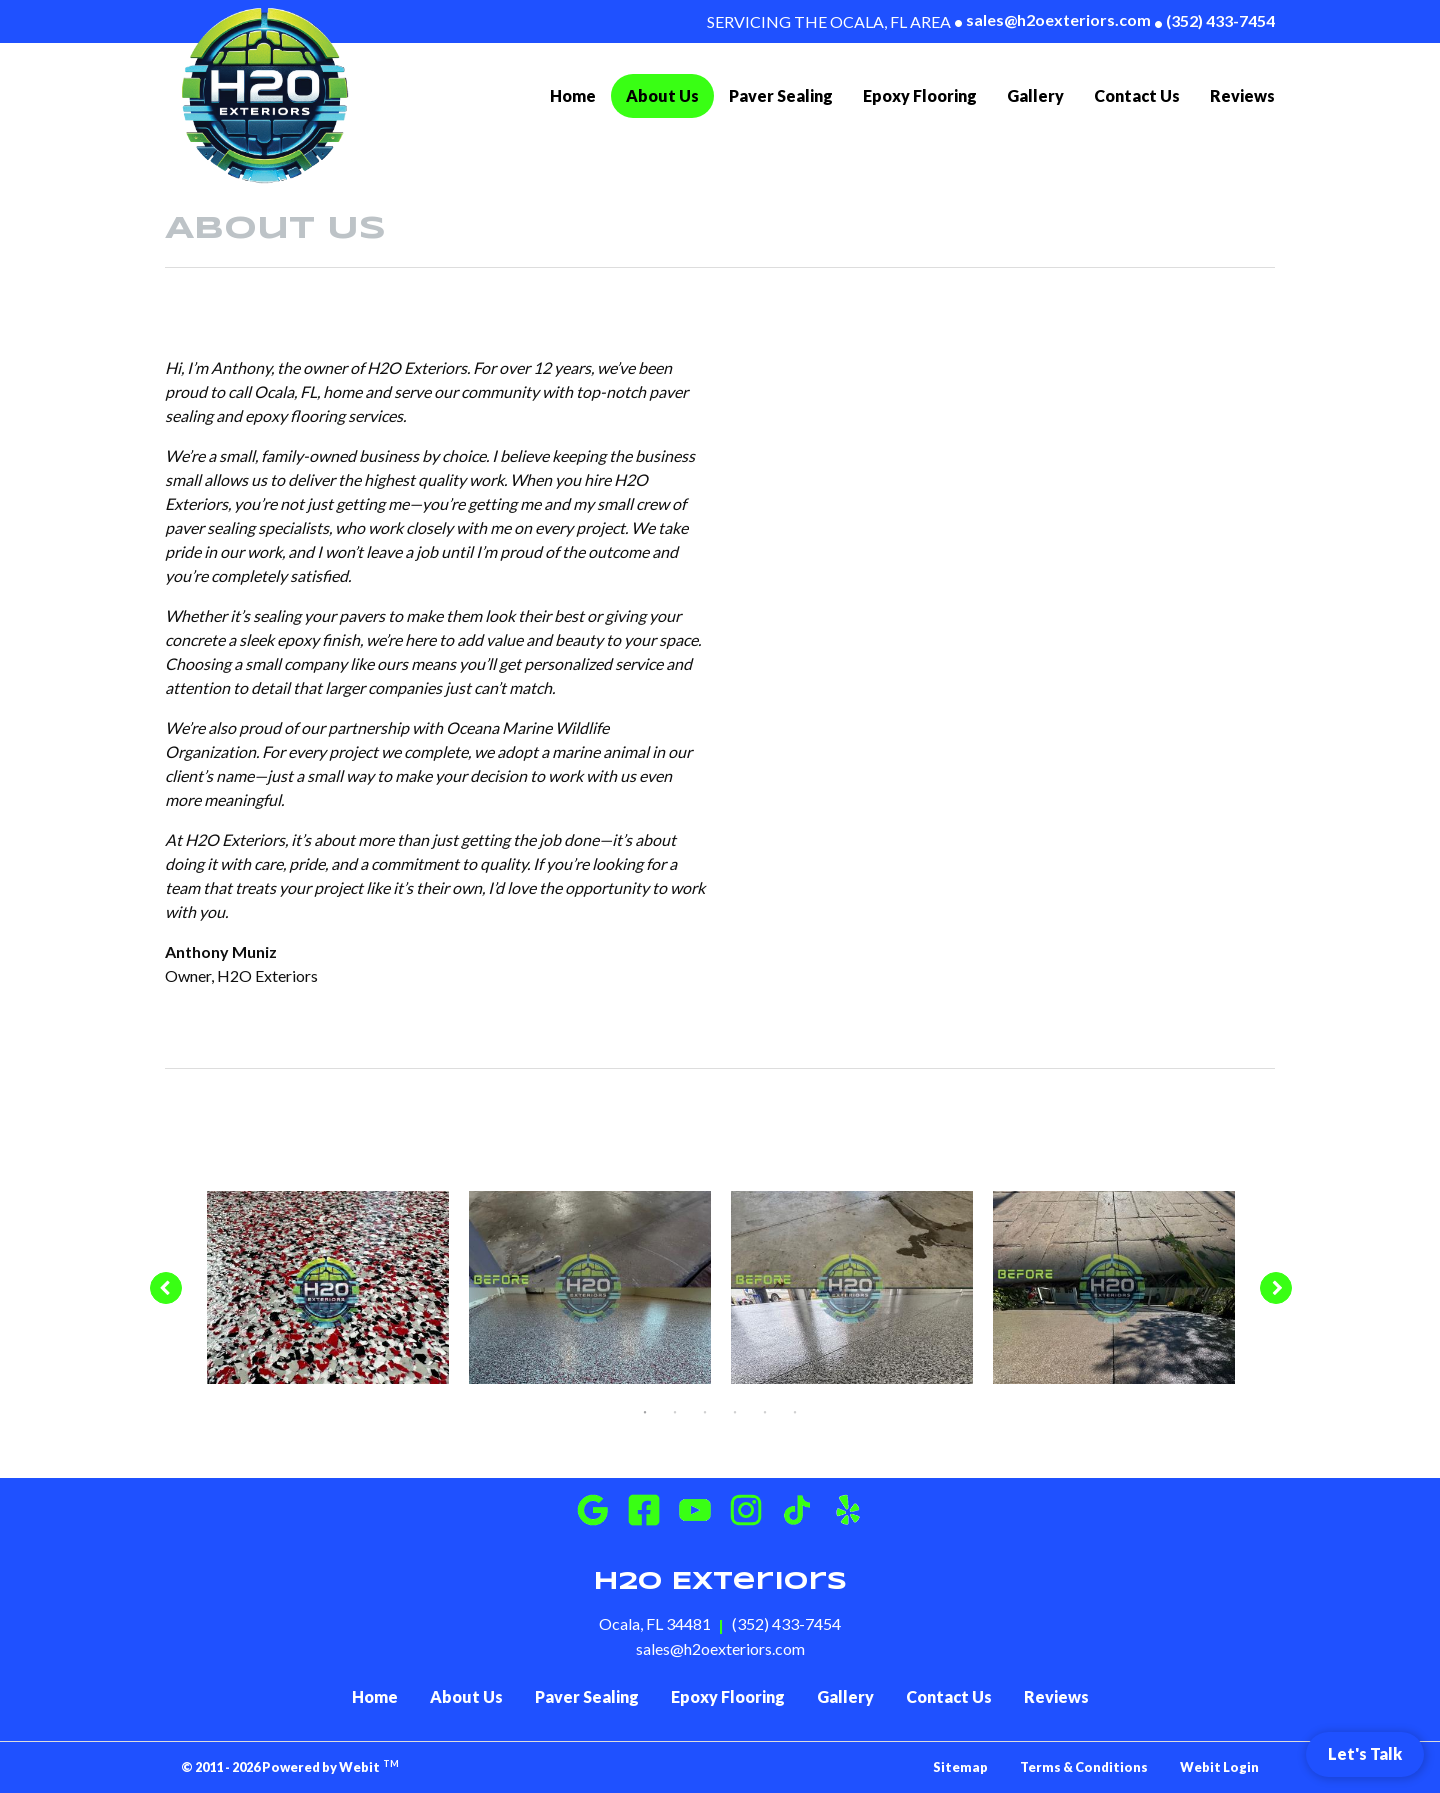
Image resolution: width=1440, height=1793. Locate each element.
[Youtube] (695, 1510)
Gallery (1035, 95)
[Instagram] (746, 1510)
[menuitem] (573, 96)
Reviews (1242, 95)
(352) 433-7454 (1214, 21)
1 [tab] (645, 1411)
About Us (670, 93)
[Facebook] (644, 1510)
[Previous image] (165, 1288)
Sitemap (960, 1767)
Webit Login (1219, 1767)
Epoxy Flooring (920, 95)
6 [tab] (795, 1411)
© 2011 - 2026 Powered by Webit (290, 1766)
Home (573, 95)
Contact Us (1137, 95)
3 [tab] (705, 1411)
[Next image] (1277, 1288)
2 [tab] (675, 1411)
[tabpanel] (328, 1288)
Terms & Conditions (1084, 1767)
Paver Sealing (781, 95)
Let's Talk (1365, 1753)
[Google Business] (593, 1510)
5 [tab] (765, 1411)
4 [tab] (735, 1411)
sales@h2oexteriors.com (1052, 20)
